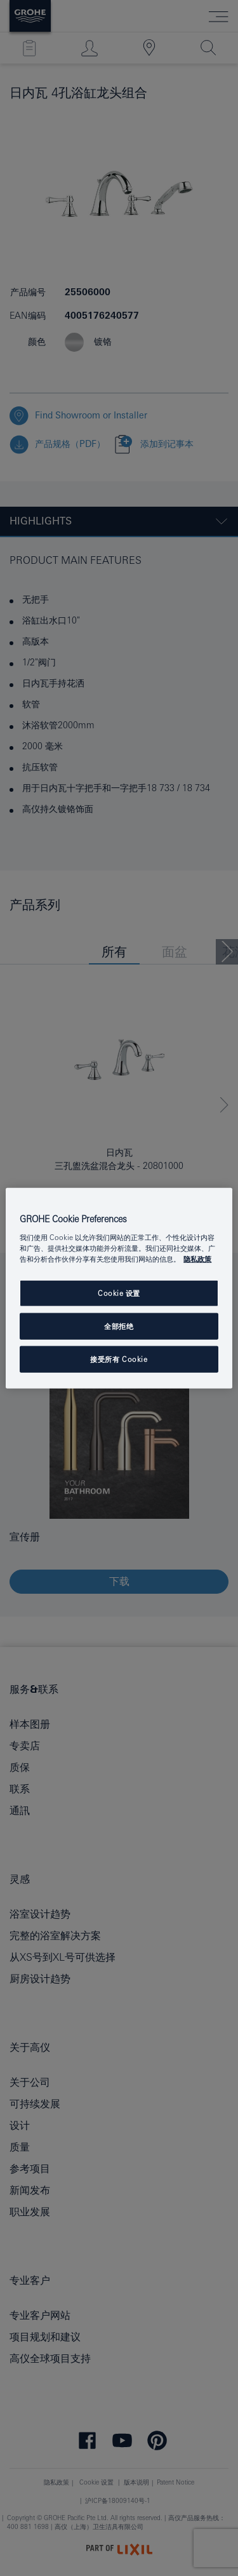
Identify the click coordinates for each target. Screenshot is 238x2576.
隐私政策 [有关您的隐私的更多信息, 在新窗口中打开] (197, 1259)
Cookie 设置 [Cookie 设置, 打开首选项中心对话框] (119, 1293)
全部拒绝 (118, 1326)
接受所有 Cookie (118, 1359)
